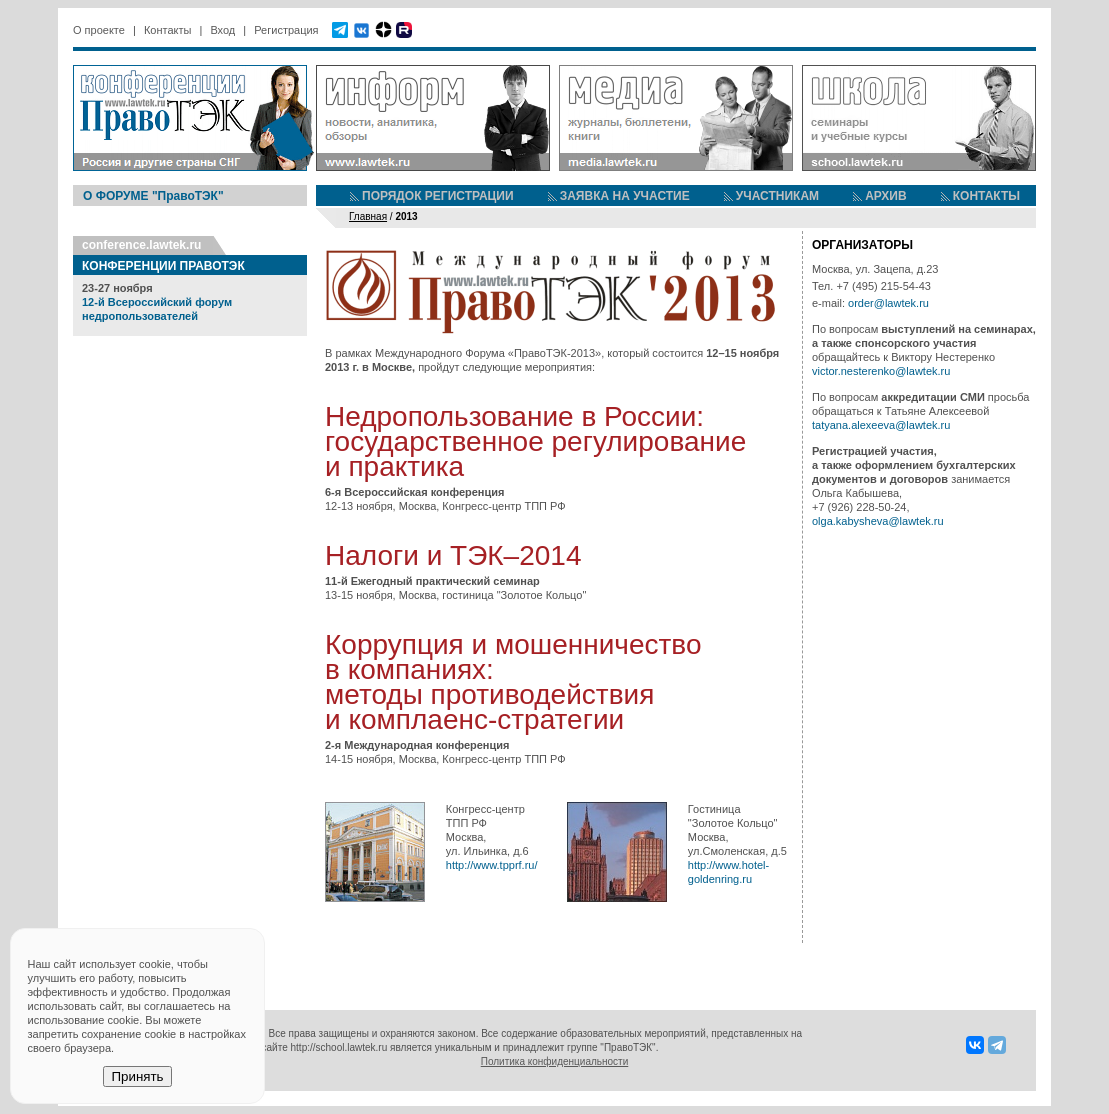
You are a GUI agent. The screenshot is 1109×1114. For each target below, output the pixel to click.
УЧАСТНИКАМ (777, 196)
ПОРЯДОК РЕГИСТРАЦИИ (438, 196)
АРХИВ (886, 196)
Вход (222, 30)
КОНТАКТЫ (986, 196)
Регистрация (286, 30)
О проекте (99, 30)
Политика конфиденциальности (555, 1061)
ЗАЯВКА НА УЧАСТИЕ (625, 196)
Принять (137, 1076)
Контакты (168, 30)
